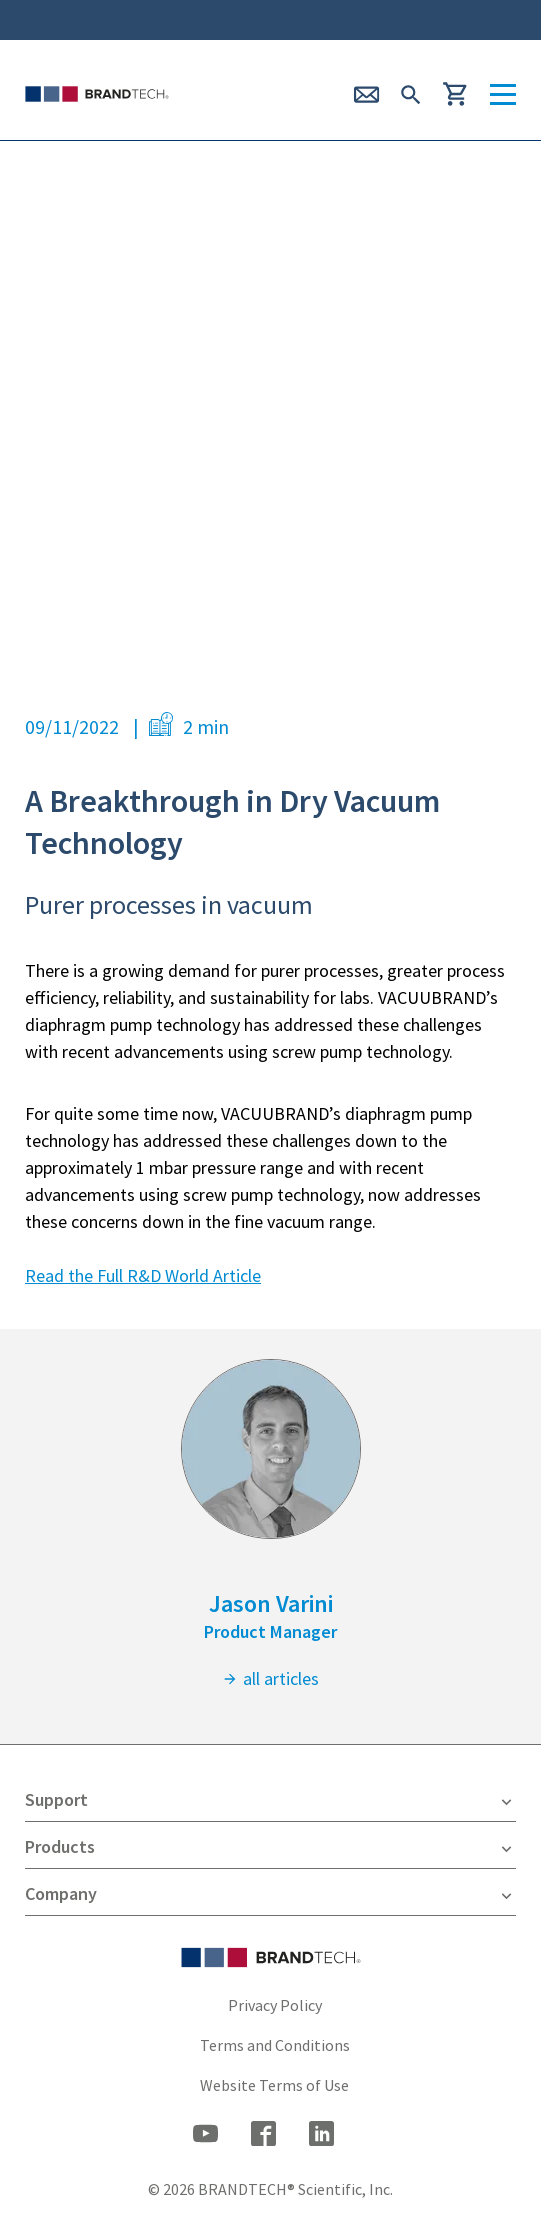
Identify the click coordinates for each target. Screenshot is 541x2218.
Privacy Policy (275, 2005)
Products (270, 1847)
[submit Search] (411, 92)
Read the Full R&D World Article (143, 1275)
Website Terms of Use (274, 2085)
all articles (270, 1678)
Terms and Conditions (275, 2045)
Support (270, 1800)
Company (270, 1894)
